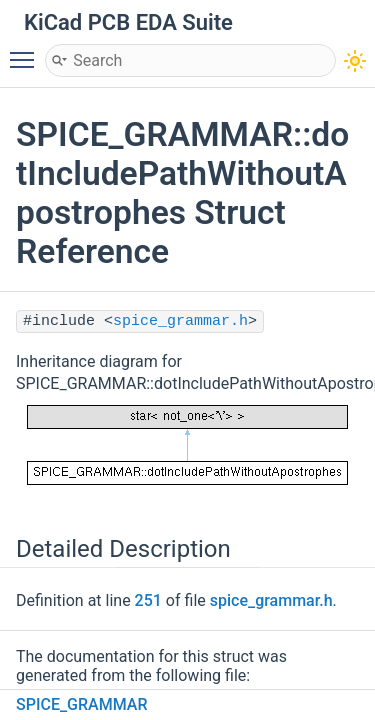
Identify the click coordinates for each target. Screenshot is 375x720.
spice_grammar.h (180, 321)
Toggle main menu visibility (27, 51)
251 (148, 600)
